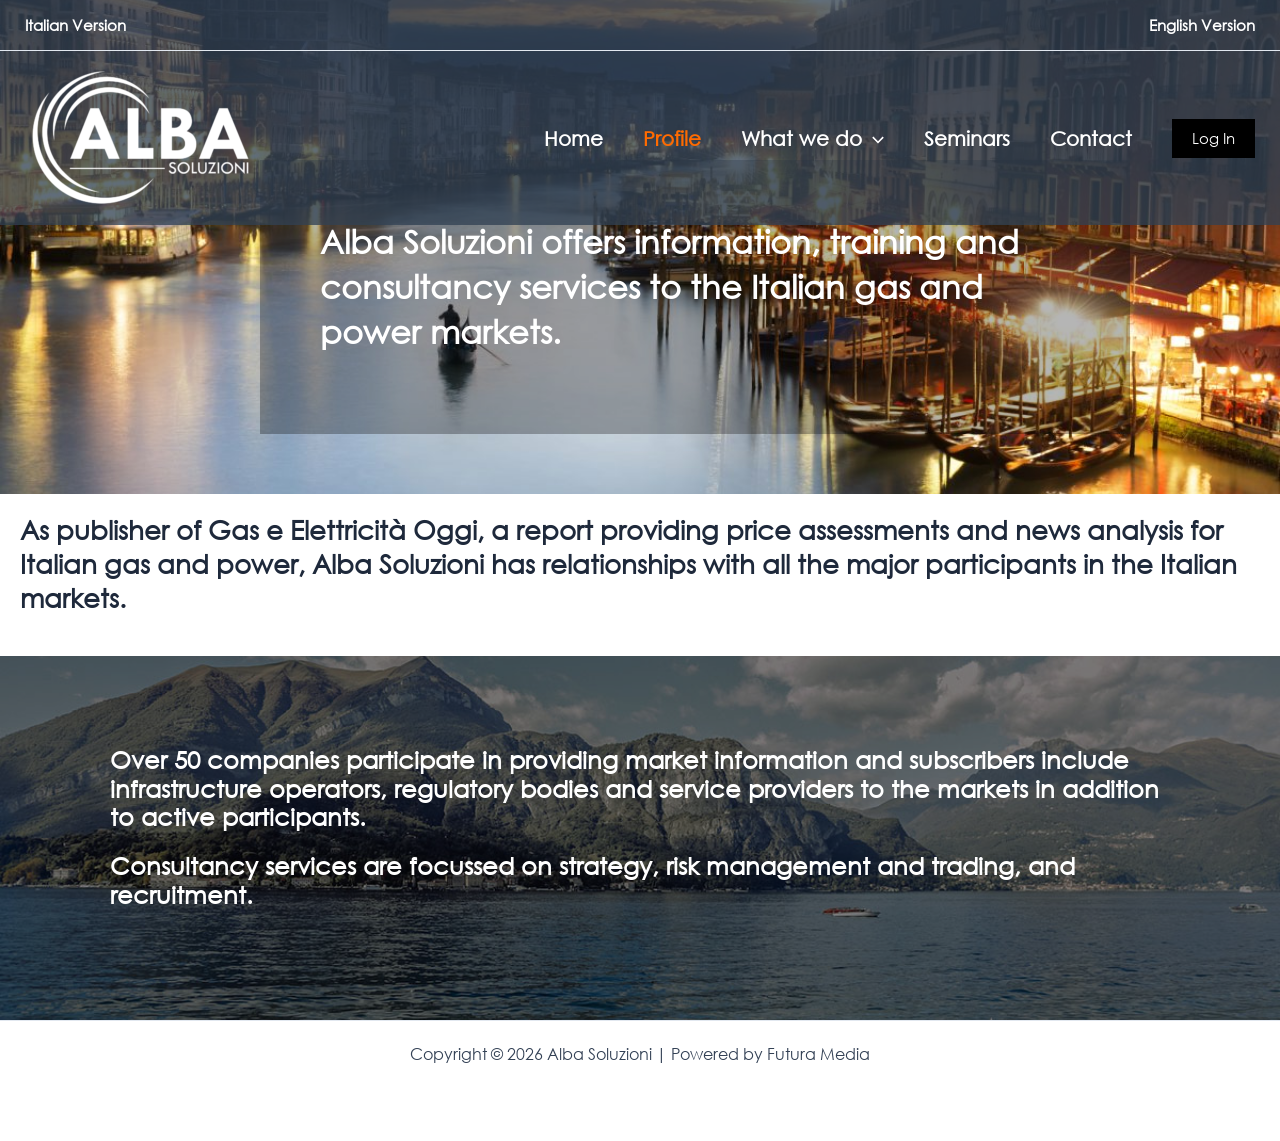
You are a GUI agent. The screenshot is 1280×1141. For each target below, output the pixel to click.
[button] (873, 138)
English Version (1202, 25)
